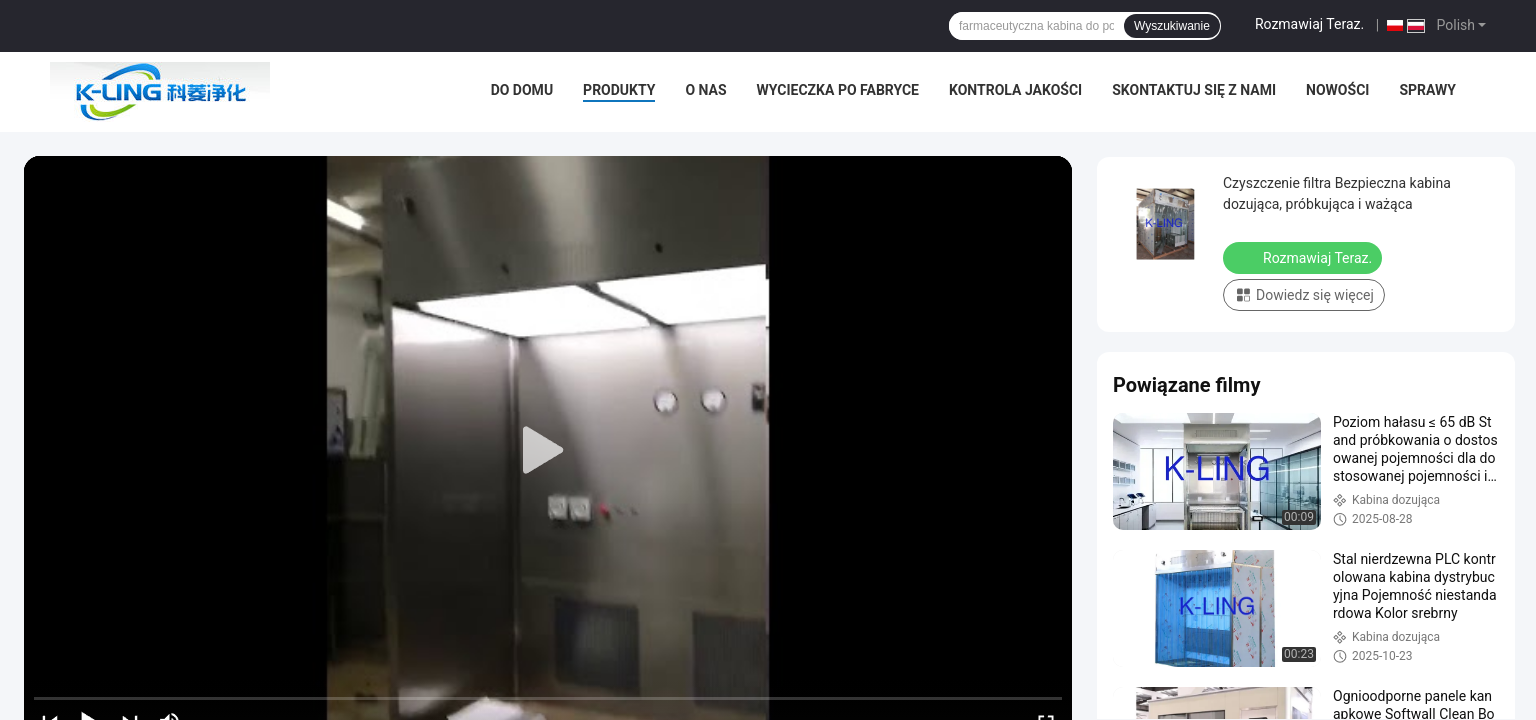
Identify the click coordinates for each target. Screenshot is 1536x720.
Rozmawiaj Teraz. (1309, 24)
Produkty (619, 90)
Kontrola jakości (1015, 90)
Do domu (522, 90)
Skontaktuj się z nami (1194, 90)
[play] (548, 451)
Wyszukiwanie (1172, 26)
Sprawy (1427, 90)
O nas (705, 90)
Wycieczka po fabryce (838, 90)
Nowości (1337, 90)
